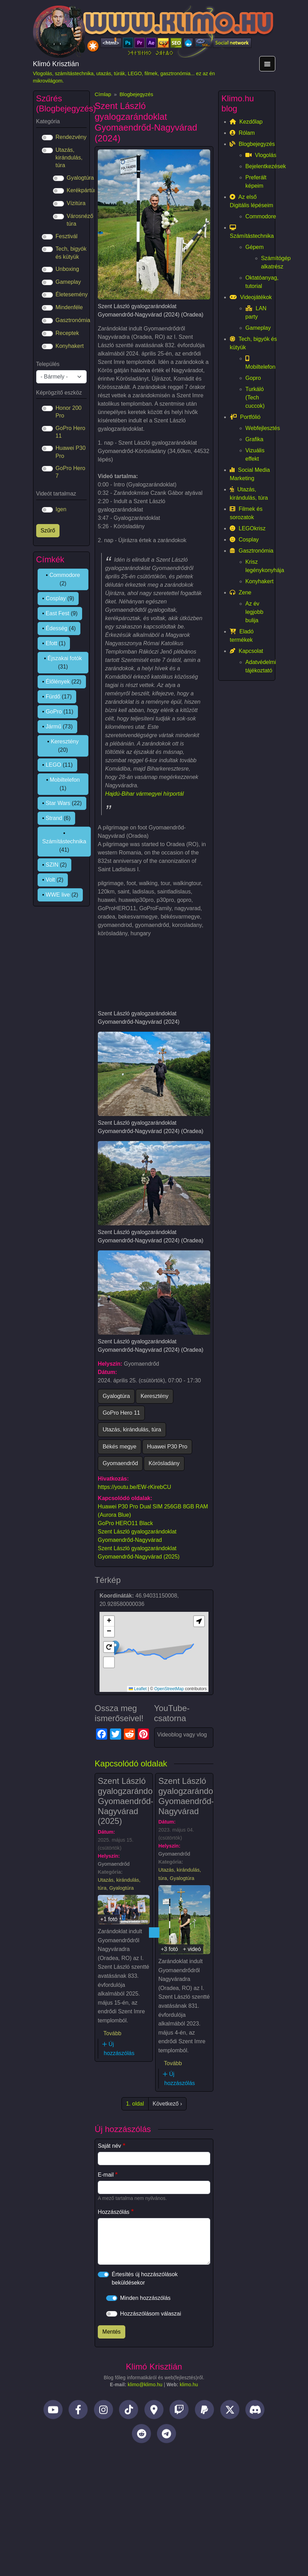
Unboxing (67, 269)
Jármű (53, 726)
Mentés (111, 2332)
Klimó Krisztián (56, 64)
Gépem (254, 247)
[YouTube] (53, 2411)
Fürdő (53, 697)
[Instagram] (104, 2411)
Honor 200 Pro (69, 412)
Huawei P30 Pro (167, 1447)
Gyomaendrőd (120, 1463)
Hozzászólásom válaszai (150, 2314)
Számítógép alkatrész (269, 262)
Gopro (253, 378)
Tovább (112, 2033)
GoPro (54, 712)
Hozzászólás (113, 2212)
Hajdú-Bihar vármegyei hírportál (144, 794)
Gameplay (68, 282)
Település (48, 364)
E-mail (105, 2175)
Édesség (56, 628)
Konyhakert (70, 346)
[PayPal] (204, 2411)
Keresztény (154, 1396)
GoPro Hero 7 (70, 472)
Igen (61, 509)
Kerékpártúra (83, 190)
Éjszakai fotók (65, 658)
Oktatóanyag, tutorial (261, 282)
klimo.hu (189, 2384)
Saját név (109, 2146)
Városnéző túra (80, 220)
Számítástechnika (64, 841)
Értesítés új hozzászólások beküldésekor (144, 2278)
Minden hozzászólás (145, 2298)
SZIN (52, 865)
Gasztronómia (73, 320)
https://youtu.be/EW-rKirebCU (134, 1487)
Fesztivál (67, 236)
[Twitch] (179, 2411)
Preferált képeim (255, 181)
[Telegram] (167, 2435)
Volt (50, 880)
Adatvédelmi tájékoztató (260, 666)
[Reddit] (141, 2435)
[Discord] (255, 2411)
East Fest (57, 613)
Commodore (64, 575)
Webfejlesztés (261, 428)
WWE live (58, 895)
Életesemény (72, 294)
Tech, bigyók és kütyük (71, 252)
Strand (54, 818)
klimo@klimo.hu (145, 2384)
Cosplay (56, 598)
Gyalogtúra (116, 1396)
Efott (51, 643)
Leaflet (138, 1688)
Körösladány (164, 1463)
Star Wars (58, 803)
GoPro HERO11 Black (125, 1523)
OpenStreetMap (169, 1688)
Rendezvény (71, 137)
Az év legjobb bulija (254, 612)
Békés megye (119, 1447)
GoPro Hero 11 (121, 1413)
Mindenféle (69, 307)
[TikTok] (129, 2411)
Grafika (254, 439)
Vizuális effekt (254, 454)
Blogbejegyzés (136, 94)
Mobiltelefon (65, 780)
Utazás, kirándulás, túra (132, 1430)
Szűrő (48, 530)
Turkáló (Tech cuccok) (254, 397)
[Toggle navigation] (267, 63)
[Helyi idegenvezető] (154, 2411)
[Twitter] (230, 2411)
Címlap (103, 94)
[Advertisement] (154, 2505)
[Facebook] (78, 2411)
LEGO (53, 765)
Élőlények (58, 682)
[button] (109, 1621)
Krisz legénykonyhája (261, 566)
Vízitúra (76, 203)
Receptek (67, 333)
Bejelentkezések (261, 166)
